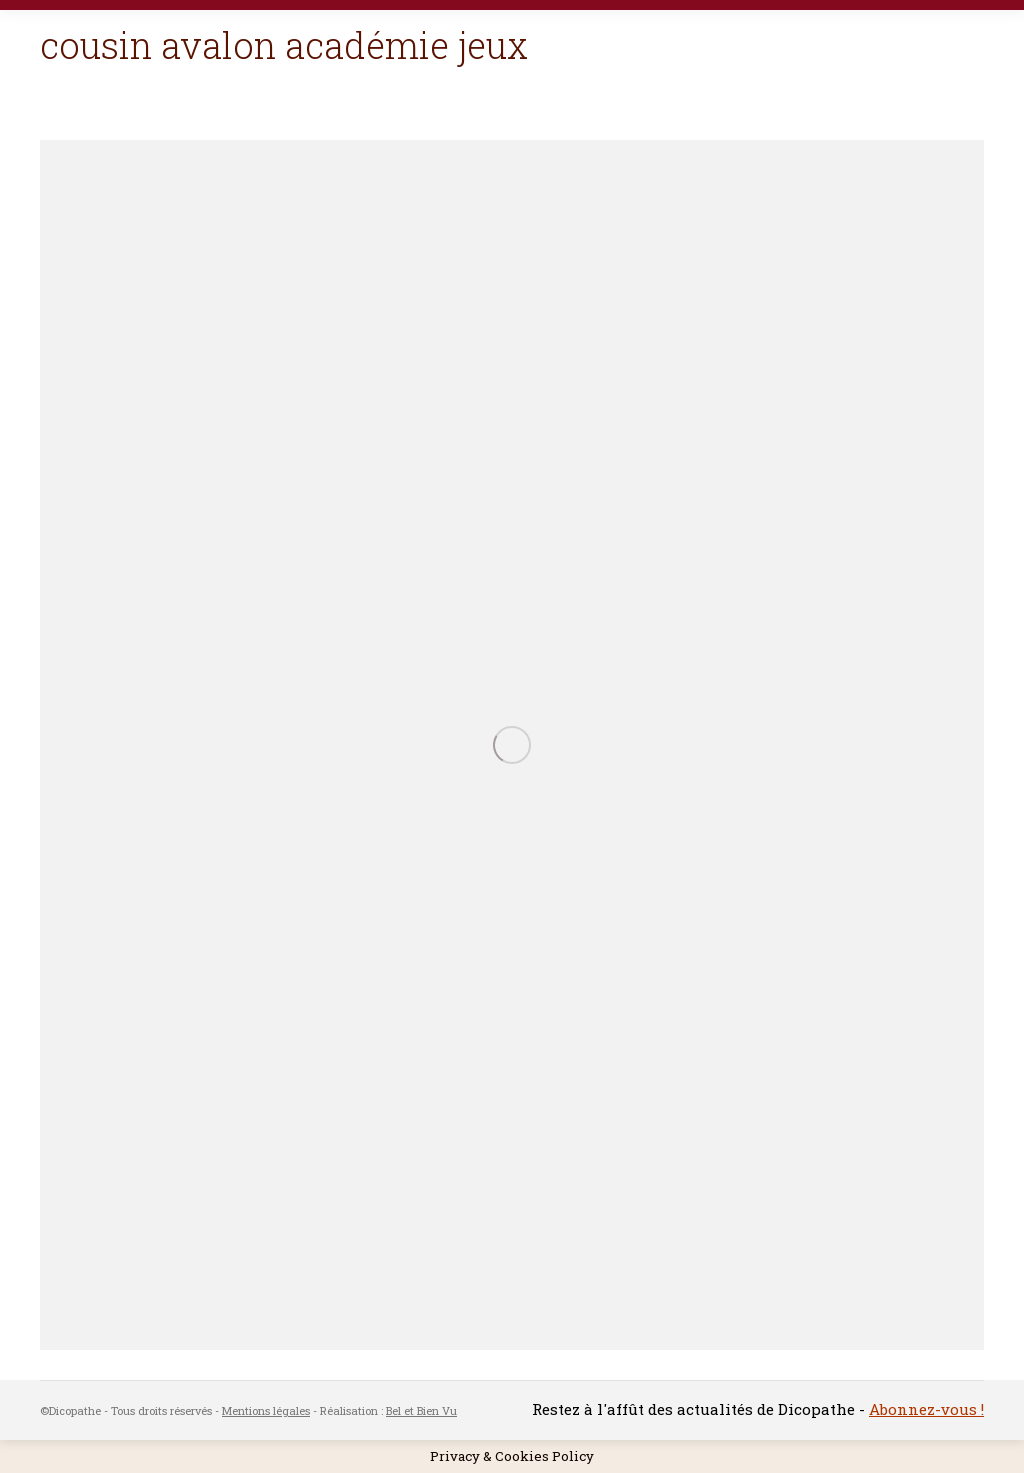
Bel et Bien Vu (421, 1410)
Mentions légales (266, 1410)
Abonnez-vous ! (926, 1409)
